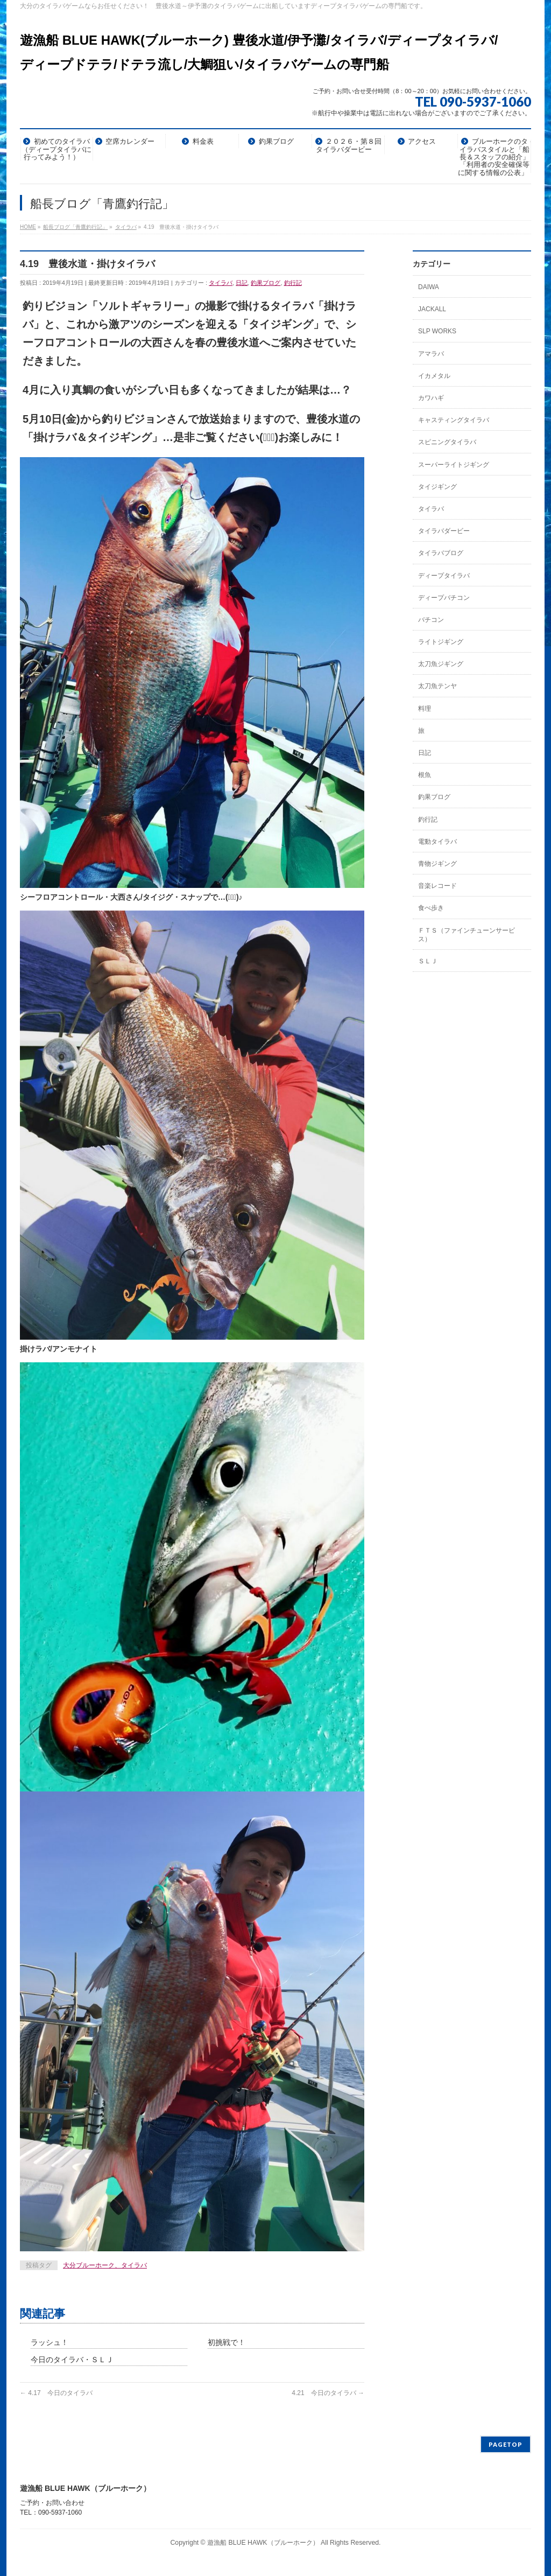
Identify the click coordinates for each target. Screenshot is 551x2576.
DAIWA (428, 287)
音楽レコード (437, 886)
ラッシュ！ (49, 2342)
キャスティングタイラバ (453, 420)
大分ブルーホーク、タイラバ (105, 2265)
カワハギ (431, 398)
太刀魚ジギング (440, 664)
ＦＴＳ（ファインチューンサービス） (466, 935)
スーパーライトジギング (453, 464)
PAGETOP (505, 2444)
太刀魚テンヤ (437, 686)
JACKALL (432, 309)
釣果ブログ (265, 282)
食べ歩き (431, 908)
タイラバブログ (440, 553)
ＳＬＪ (427, 961)
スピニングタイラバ (447, 442)
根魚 (424, 775)
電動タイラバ (437, 841)
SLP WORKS (437, 331)
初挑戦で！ (226, 2342)
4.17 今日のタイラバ (56, 2393)
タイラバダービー (444, 531)
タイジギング (437, 487)
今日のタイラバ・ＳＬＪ (72, 2359)
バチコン (431, 620)
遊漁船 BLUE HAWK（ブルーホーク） (263, 2542)
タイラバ (220, 282)
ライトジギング (440, 642)
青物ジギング (437, 863)
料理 (424, 708)
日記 (242, 282)
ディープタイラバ (444, 575)
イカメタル (434, 376)
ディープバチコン (444, 597)
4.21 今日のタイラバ (328, 2393)
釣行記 (293, 282)
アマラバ (431, 354)
